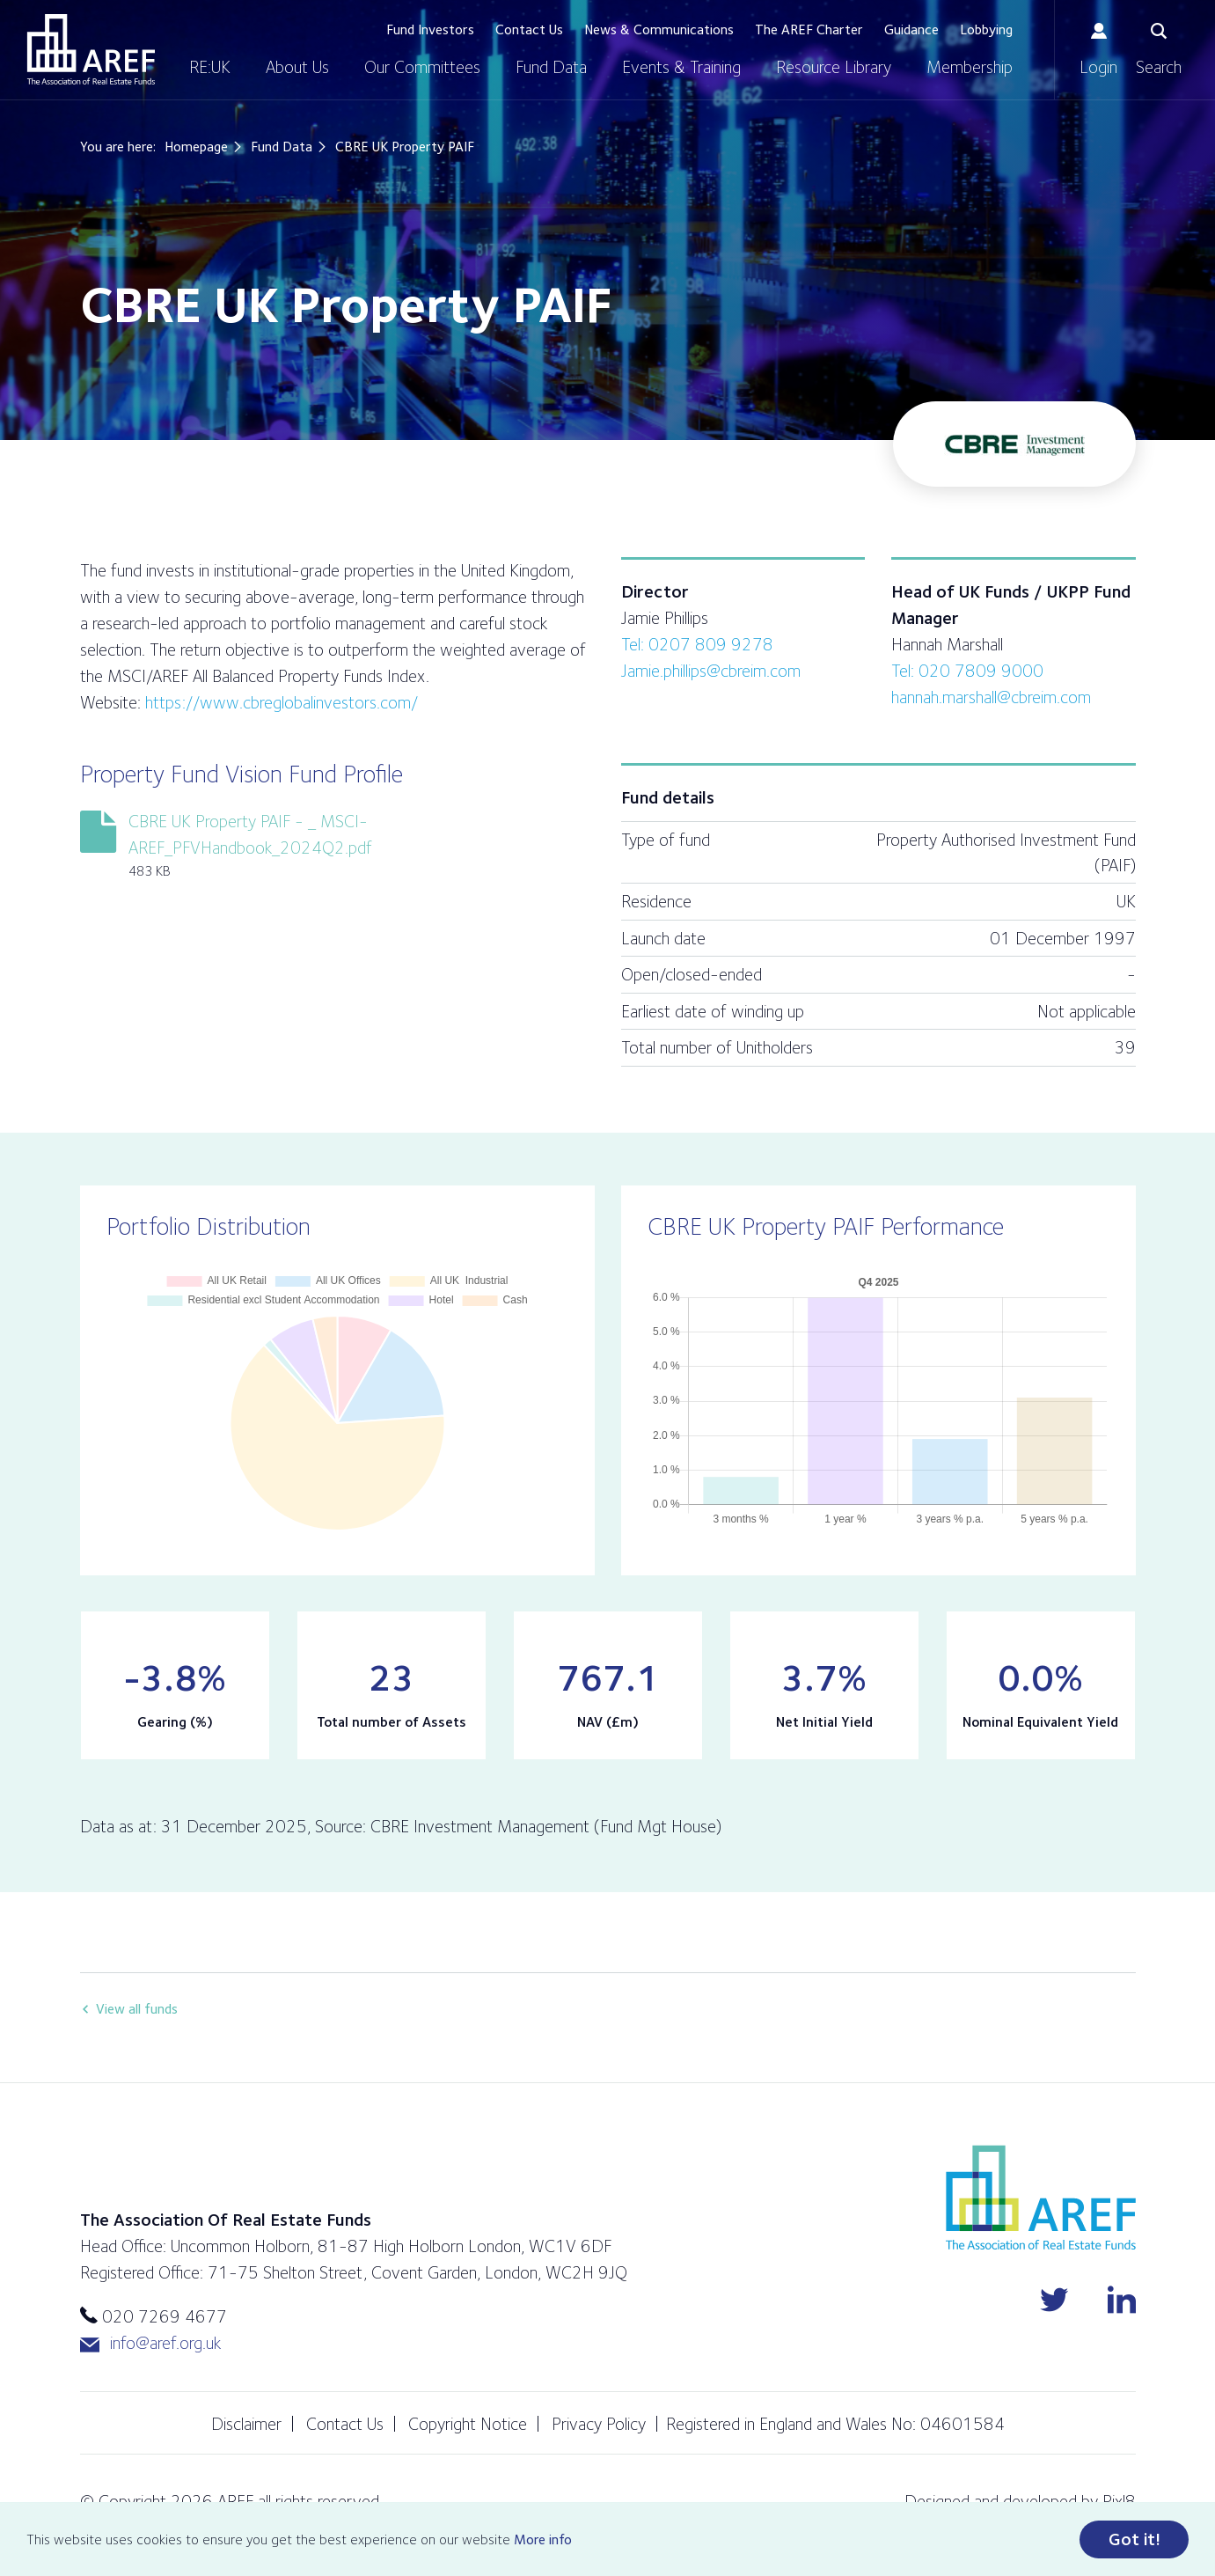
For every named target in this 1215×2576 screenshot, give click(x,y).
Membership (969, 66)
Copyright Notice (467, 2423)
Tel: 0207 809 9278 (697, 644)
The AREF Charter (809, 29)
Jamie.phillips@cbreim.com (711, 670)
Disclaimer (246, 2423)
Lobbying (986, 29)
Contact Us (529, 29)
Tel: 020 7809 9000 (967, 670)
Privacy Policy (599, 2423)
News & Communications (659, 29)
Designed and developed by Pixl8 (1020, 2501)
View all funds (137, 2008)
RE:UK (210, 66)
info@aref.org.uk (150, 2343)
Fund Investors (430, 29)
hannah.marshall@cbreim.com (991, 697)
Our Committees (422, 66)
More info (543, 2540)
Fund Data (551, 66)
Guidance (911, 29)
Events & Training (681, 66)
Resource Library (833, 66)
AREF (91, 49)
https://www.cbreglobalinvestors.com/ (281, 702)
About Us (297, 66)
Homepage (196, 146)
